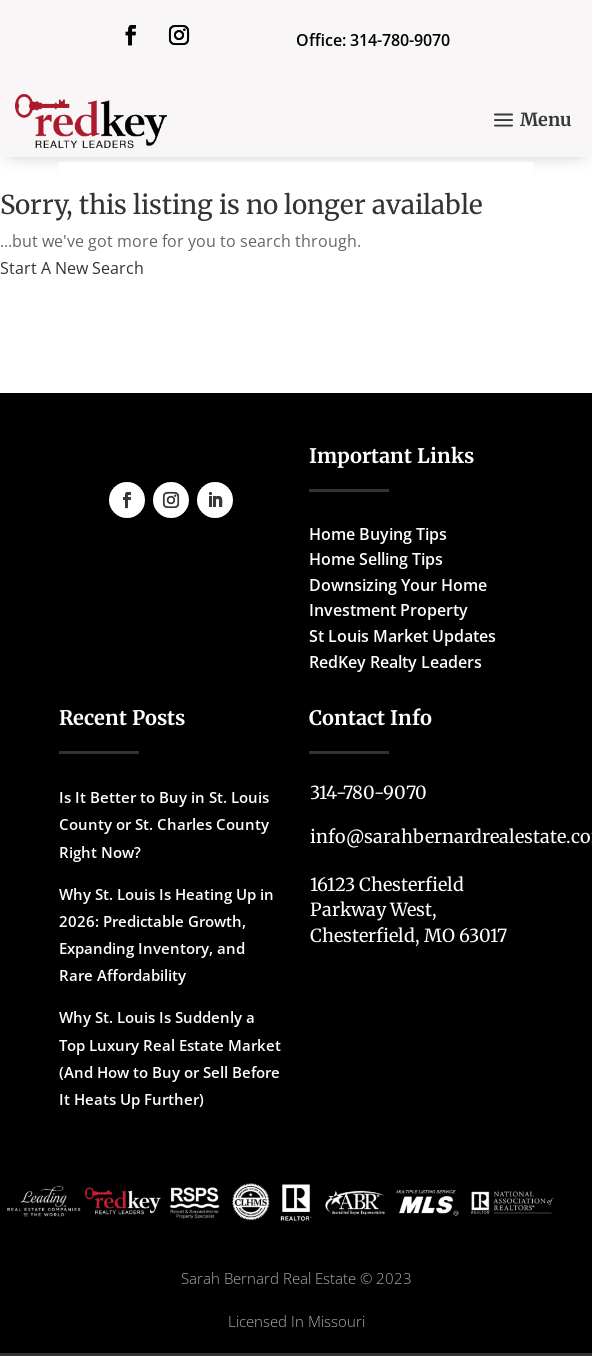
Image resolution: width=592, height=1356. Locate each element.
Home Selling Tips (376, 559)
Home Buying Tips (378, 534)
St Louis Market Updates (402, 636)
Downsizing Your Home (398, 585)
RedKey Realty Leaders (395, 662)
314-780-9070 (368, 792)
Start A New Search (72, 268)
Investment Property (388, 610)
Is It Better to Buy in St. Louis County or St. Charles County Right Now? (164, 824)
